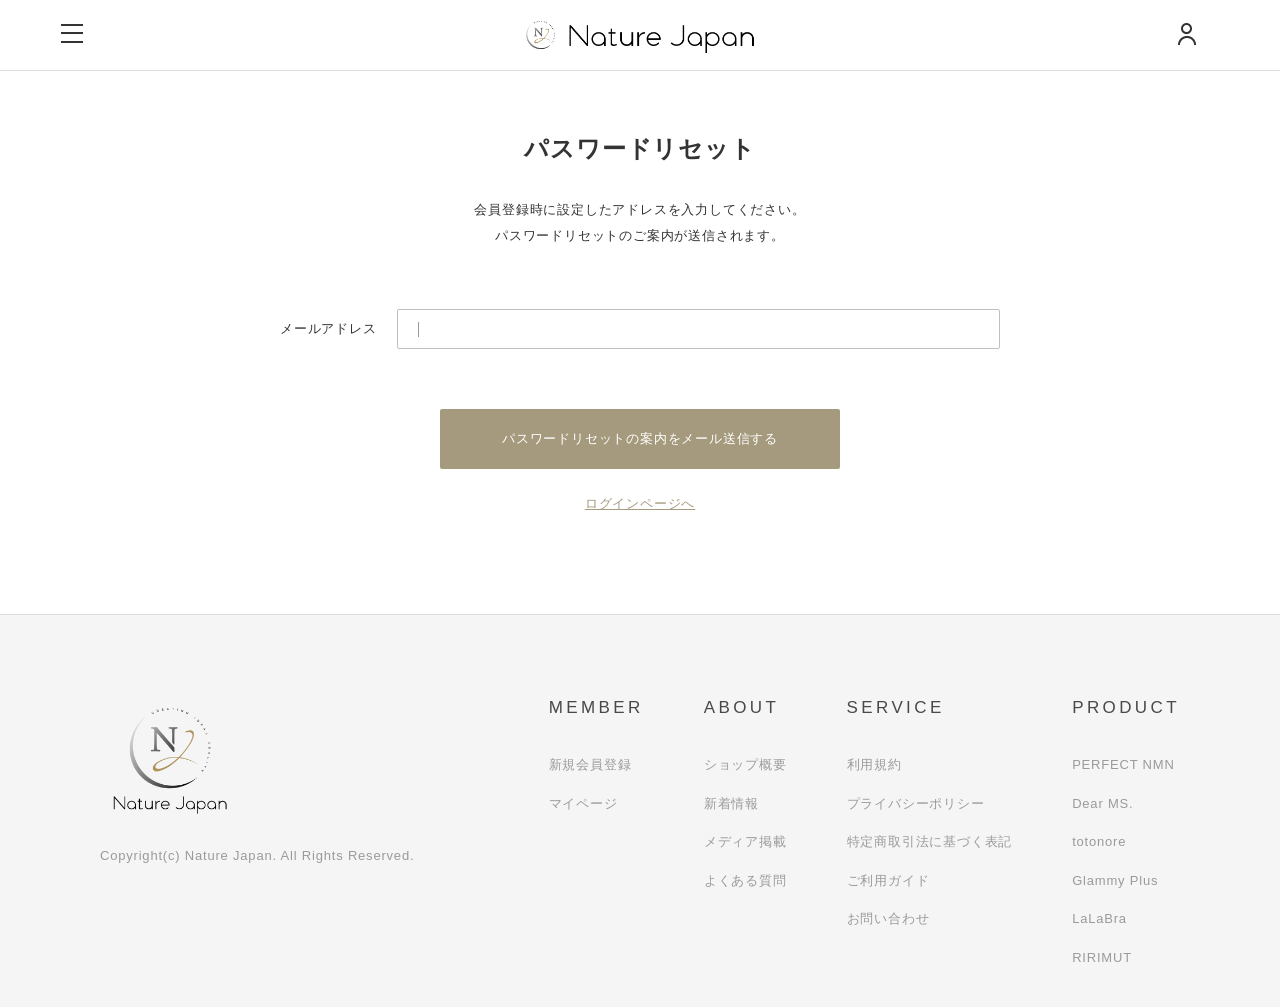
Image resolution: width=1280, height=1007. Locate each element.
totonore (1099, 841)
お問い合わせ (888, 918)
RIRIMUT (1102, 957)
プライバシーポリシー (916, 803)
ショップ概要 (745, 764)
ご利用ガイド (888, 880)
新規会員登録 (590, 764)
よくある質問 (745, 880)
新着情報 (731, 803)
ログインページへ (640, 503)
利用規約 (874, 764)
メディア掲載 (745, 841)
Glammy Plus (1115, 880)
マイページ (583, 803)
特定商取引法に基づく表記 (930, 841)
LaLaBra (1099, 918)
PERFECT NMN (1123, 764)
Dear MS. (1102, 803)
